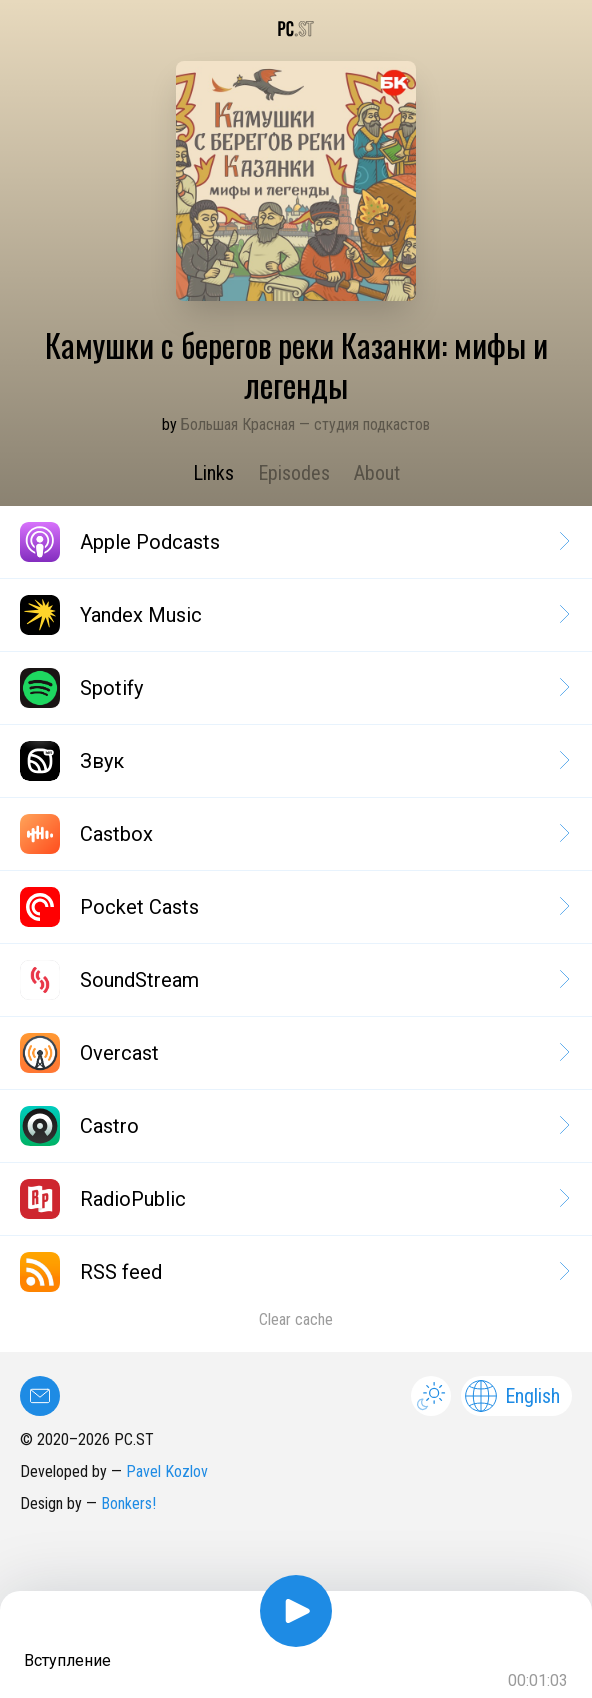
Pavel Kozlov (167, 1471)
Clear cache (296, 1319)
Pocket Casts (293, 907)
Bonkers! (128, 1503)
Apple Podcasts (293, 542)
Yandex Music (293, 615)
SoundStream (293, 980)
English (512, 1396)
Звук (293, 761)
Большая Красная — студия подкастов (305, 424)
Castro (293, 1126)
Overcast (293, 1053)
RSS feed (293, 1272)
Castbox (293, 834)
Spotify (293, 688)
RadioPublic (293, 1199)
